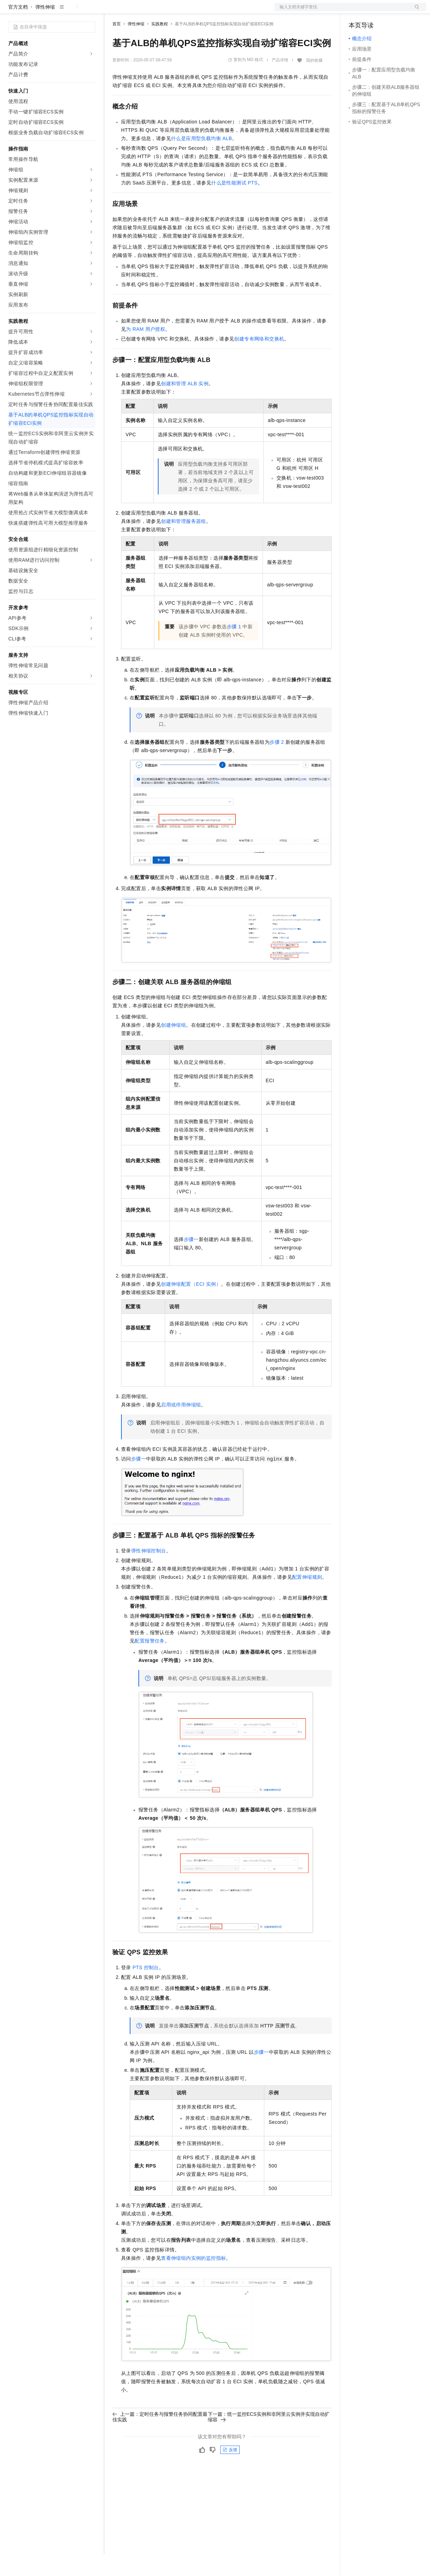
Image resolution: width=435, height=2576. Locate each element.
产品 (90, 11)
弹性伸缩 (45, 29)
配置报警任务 (149, 1663)
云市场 (169, 11)
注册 (389, 11)
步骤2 (277, 764)
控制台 (373, 11)
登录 (415, 11)
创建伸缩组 (173, 1047)
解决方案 (111, 11)
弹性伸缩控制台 (148, 1573)
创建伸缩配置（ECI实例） (191, 1306)
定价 (150, 11)
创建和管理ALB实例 (184, 405)
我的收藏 (314, 82)
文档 (342, 11)
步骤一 (191, 1261)
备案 (356, 11)
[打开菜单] (11, 11)
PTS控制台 (146, 1989)
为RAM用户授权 (145, 351)
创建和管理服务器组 (183, 543)
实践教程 (159, 46)
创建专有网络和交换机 (259, 361)
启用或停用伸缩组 (181, 1427)
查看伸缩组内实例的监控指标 (193, 2280)
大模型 (71, 11)
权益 (133, 11)
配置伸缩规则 (307, 1599)
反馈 (230, 2472)
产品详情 (280, 82)
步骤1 (234, 649)
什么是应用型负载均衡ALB (201, 160)
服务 (205, 11)
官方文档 (18, 29)
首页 (116, 46)
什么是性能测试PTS (234, 205)
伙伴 (188, 11)
